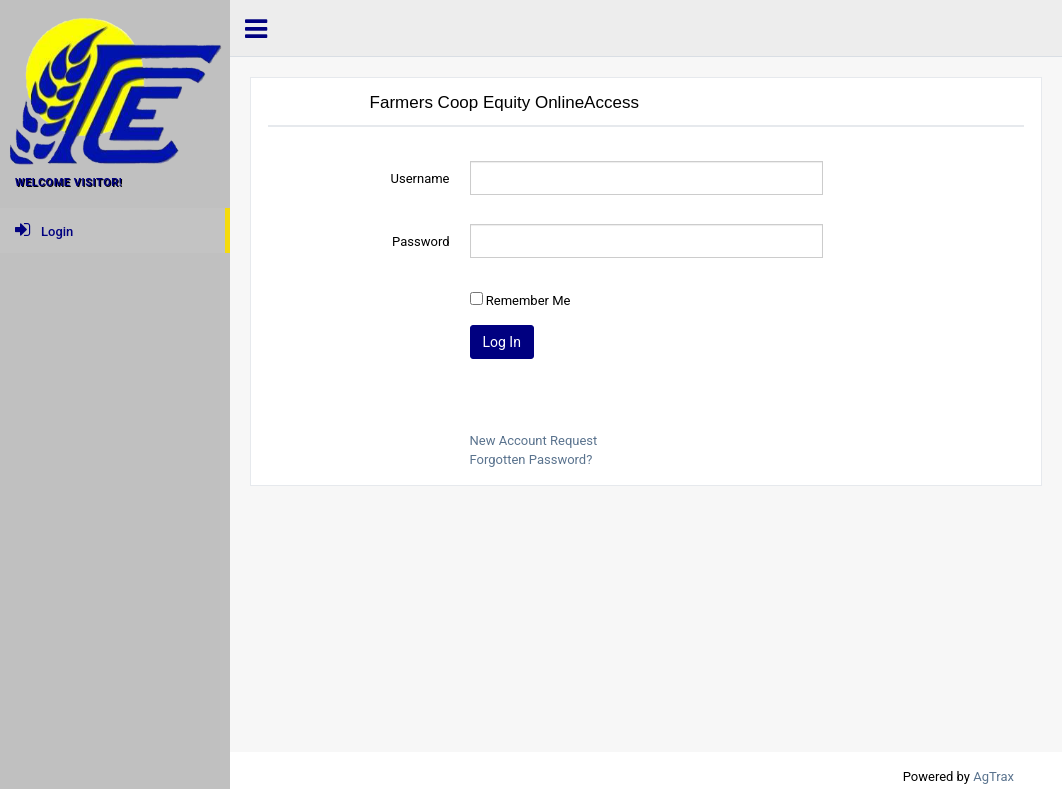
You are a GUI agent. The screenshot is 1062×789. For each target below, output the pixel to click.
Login (44, 230)
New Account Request (534, 440)
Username (420, 178)
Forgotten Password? (531, 459)
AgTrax (993, 776)
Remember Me (528, 300)
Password (420, 241)
